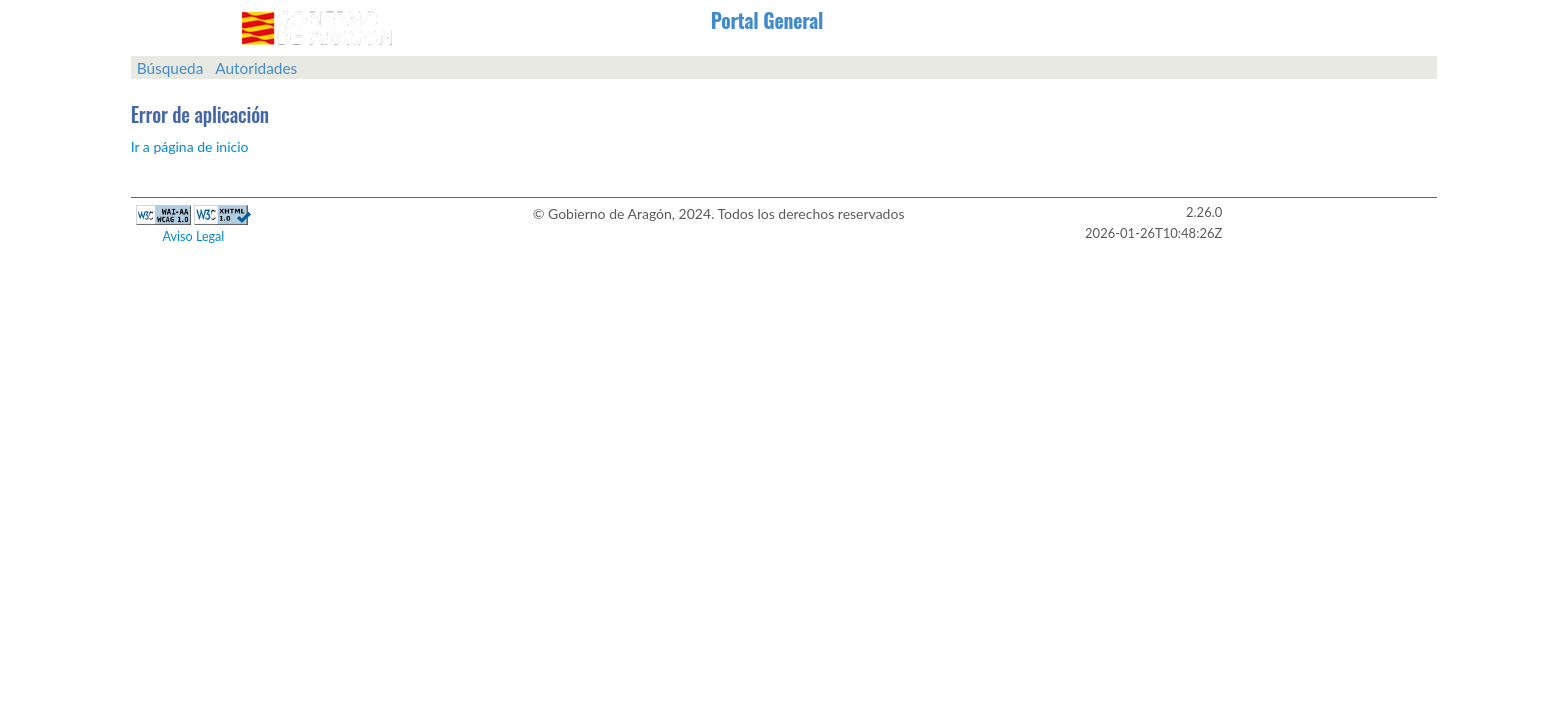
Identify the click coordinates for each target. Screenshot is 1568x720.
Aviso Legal (194, 236)
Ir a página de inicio (190, 146)
